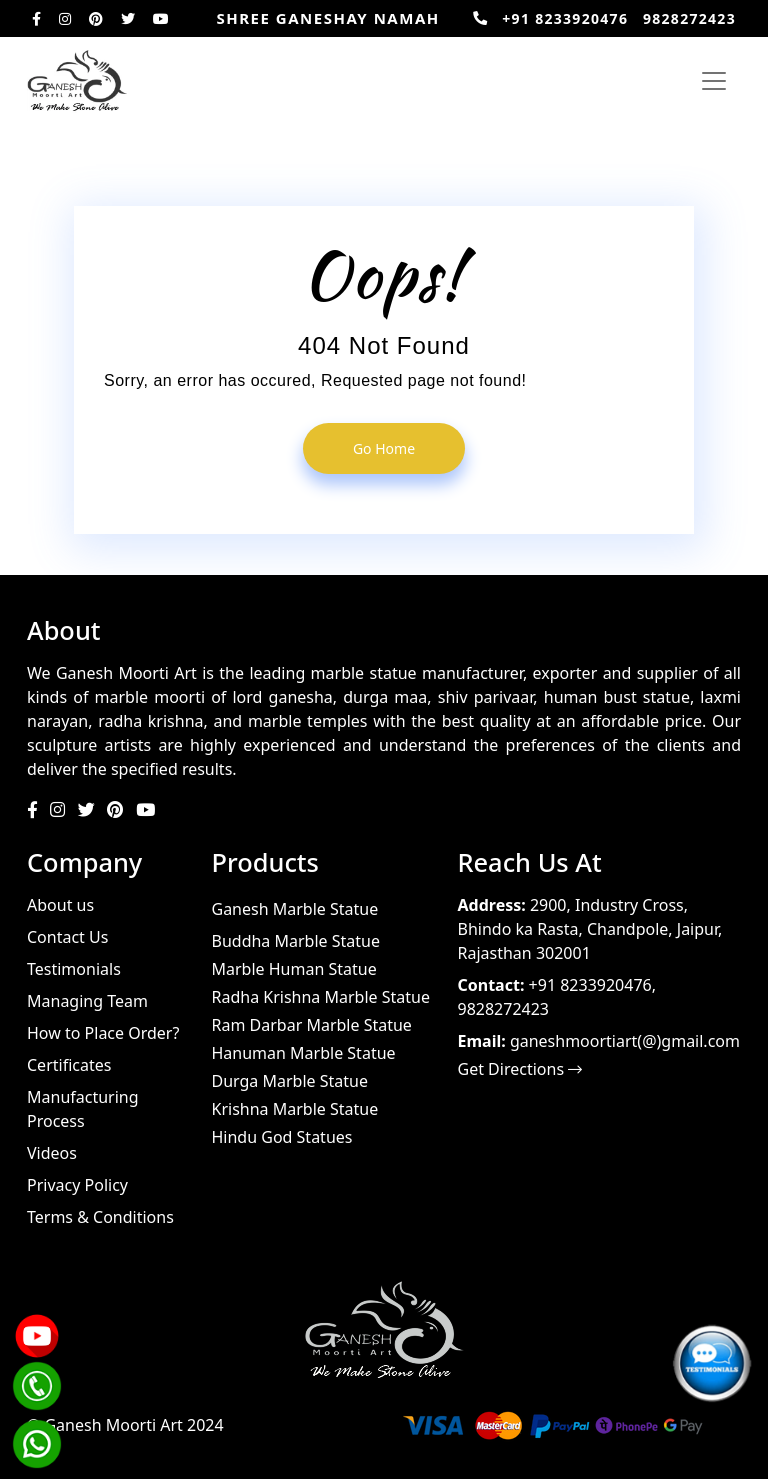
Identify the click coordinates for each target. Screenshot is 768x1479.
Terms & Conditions (100, 1217)
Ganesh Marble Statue (295, 909)
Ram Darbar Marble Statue (312, 1025)
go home (384, 448)
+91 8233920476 (565, 18)
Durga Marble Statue (290, 1081)
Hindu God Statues (282, 1137)
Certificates (69, 1065)
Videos (52, 1153)
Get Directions (520, 1069)
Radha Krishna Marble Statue (321, 997)
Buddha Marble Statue (296, 941)
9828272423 (689, 18)
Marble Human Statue (294, 969)
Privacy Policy (77, 1185)
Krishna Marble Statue (295, 1109)
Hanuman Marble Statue (304, 1053)
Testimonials (74, 969)
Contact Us (67, 937)
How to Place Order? (103, 1033)
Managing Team (87, 1001)
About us (60, 905)
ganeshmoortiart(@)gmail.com (625, 1041)
